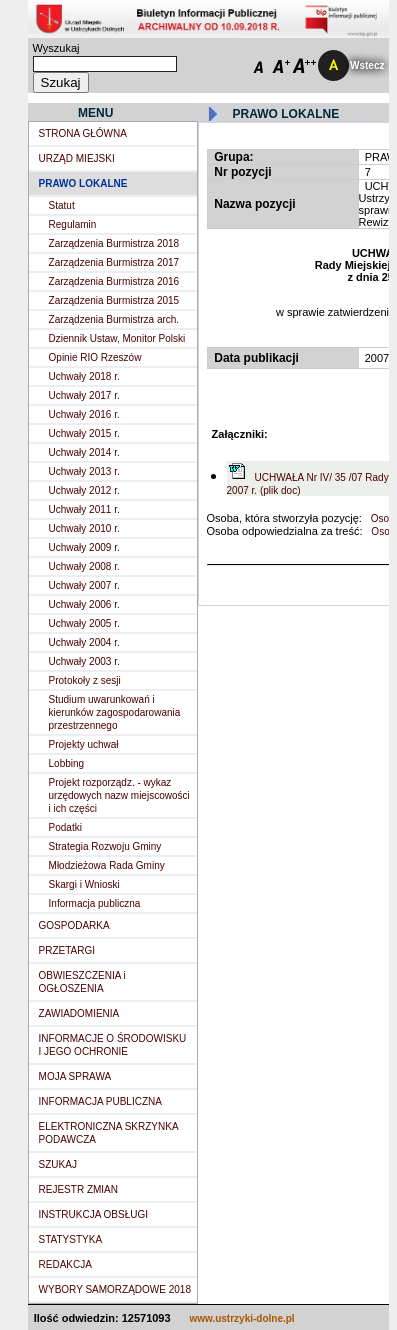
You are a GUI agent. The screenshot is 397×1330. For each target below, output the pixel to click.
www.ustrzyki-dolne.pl (241, 1318)
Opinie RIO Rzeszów (95, 357)
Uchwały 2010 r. (84, 528)
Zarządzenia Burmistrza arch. (114, 319)
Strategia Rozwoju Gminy (105, 846)
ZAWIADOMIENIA (79, 1013)
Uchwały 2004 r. (84, 642)
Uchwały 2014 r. (84, 452)
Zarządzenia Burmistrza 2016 (114, 281)
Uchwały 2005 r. (84, 623)
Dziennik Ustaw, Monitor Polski (117, 338)
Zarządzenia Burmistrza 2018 (114, 243)
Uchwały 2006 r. (84, 604)
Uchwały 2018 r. (84, 376)
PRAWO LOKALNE (83, 183)
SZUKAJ (58, 1164)
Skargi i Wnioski (84, 884)
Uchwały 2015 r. (84, 433)
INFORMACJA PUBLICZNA (100, 1101)
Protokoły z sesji (85, 680)
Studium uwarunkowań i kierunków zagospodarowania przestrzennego (115, 712)
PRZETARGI (67, 950)
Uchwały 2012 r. (84, 490)
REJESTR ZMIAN (78, 1189)
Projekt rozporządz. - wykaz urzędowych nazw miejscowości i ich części (119, 795)
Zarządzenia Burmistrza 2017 (114, 262)
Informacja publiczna (95, 903)
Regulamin (73, 224)
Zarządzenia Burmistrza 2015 (114, 300)
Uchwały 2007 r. (84, 585)
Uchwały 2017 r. (84, 395)
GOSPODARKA (74, 925)
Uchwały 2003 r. (84, 661)
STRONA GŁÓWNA (83, 133)
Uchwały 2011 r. (84, 509)
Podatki (65, 827)
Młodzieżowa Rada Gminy (107, 865)
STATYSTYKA (71, 1239)
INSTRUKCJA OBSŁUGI (93, 1214)
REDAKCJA (65, 1264)
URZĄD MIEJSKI (77, 158)
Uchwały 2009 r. (84, 547)
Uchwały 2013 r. (84, 471)
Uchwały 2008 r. (84, 566)
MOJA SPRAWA (75, 1076)
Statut (62, 205)
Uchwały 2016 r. (84, 414)
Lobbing (67, 763)
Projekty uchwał (84, 744)
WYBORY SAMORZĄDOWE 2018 (115, 1289)
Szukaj (61, 82)
